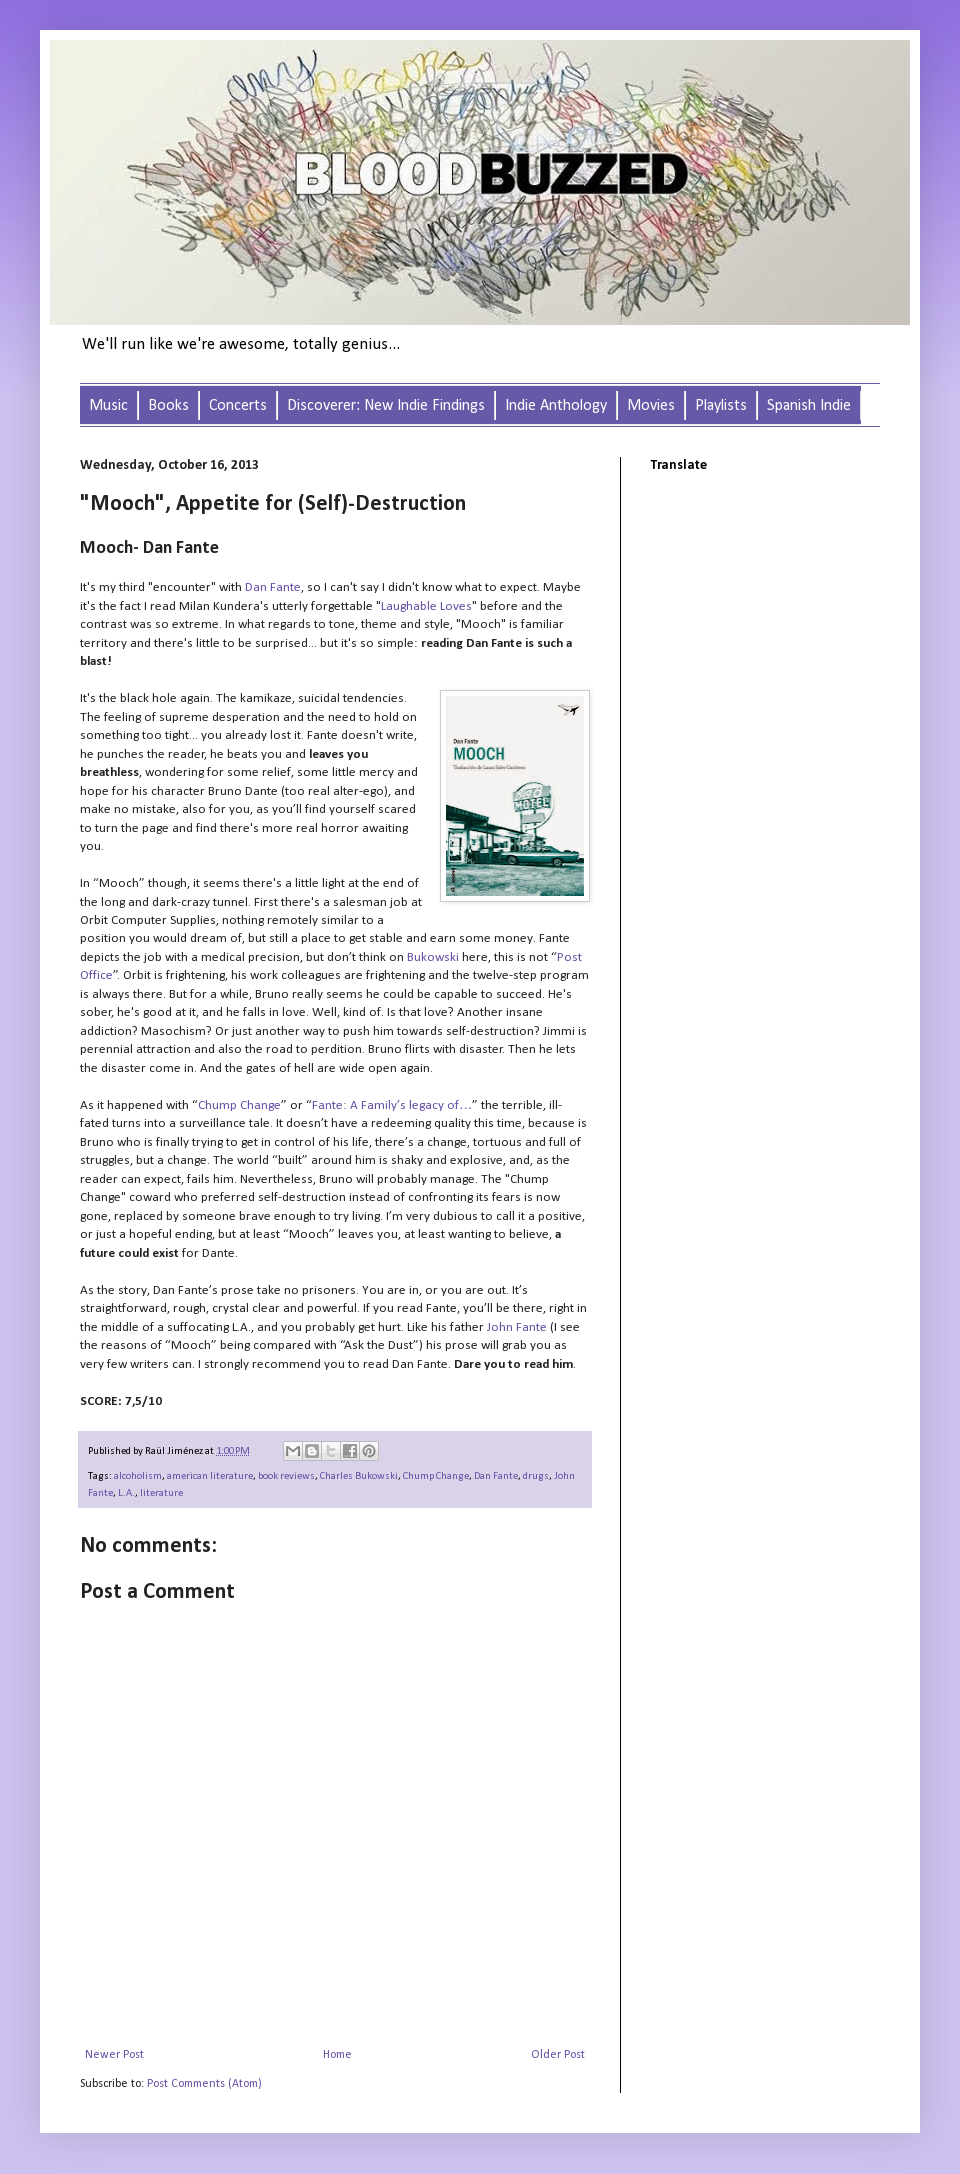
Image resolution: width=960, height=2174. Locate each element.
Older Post (558, 2055)
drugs (536, 1476)
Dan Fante (273, 587)
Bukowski (433, 957)
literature (161, 1493)
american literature (210, 1476)
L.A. (126, 1493)
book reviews (286, 1476)
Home (337, 2055)
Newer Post (114, 2055)
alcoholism (138, 1476)
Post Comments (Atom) (204, 2084)
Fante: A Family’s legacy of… (392, 1105)
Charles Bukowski (359, 1476)
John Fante (517, 1327)
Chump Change (239, 1105)
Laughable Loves (426, 606)
